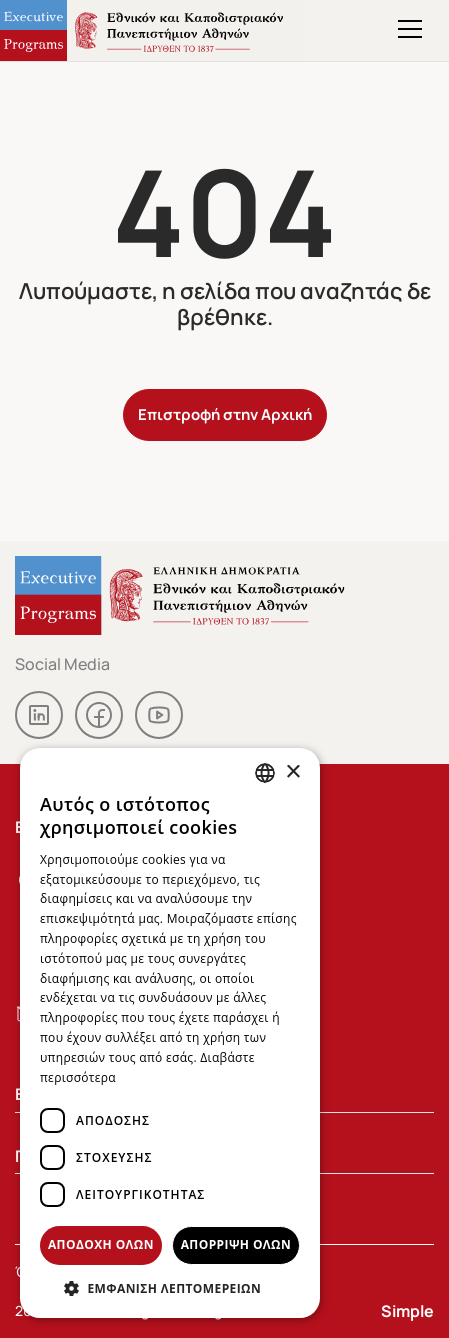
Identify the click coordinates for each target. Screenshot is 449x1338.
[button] (170, 1288)
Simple (407, 1310)
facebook (99, 715)
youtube (159, 715)
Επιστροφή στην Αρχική (225, 413)
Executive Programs (151, 30)
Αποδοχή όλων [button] (101, 1244)
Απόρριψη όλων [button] (236, 1244)
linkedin (39, 715)
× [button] (292, 772)
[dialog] (170, 1033)
